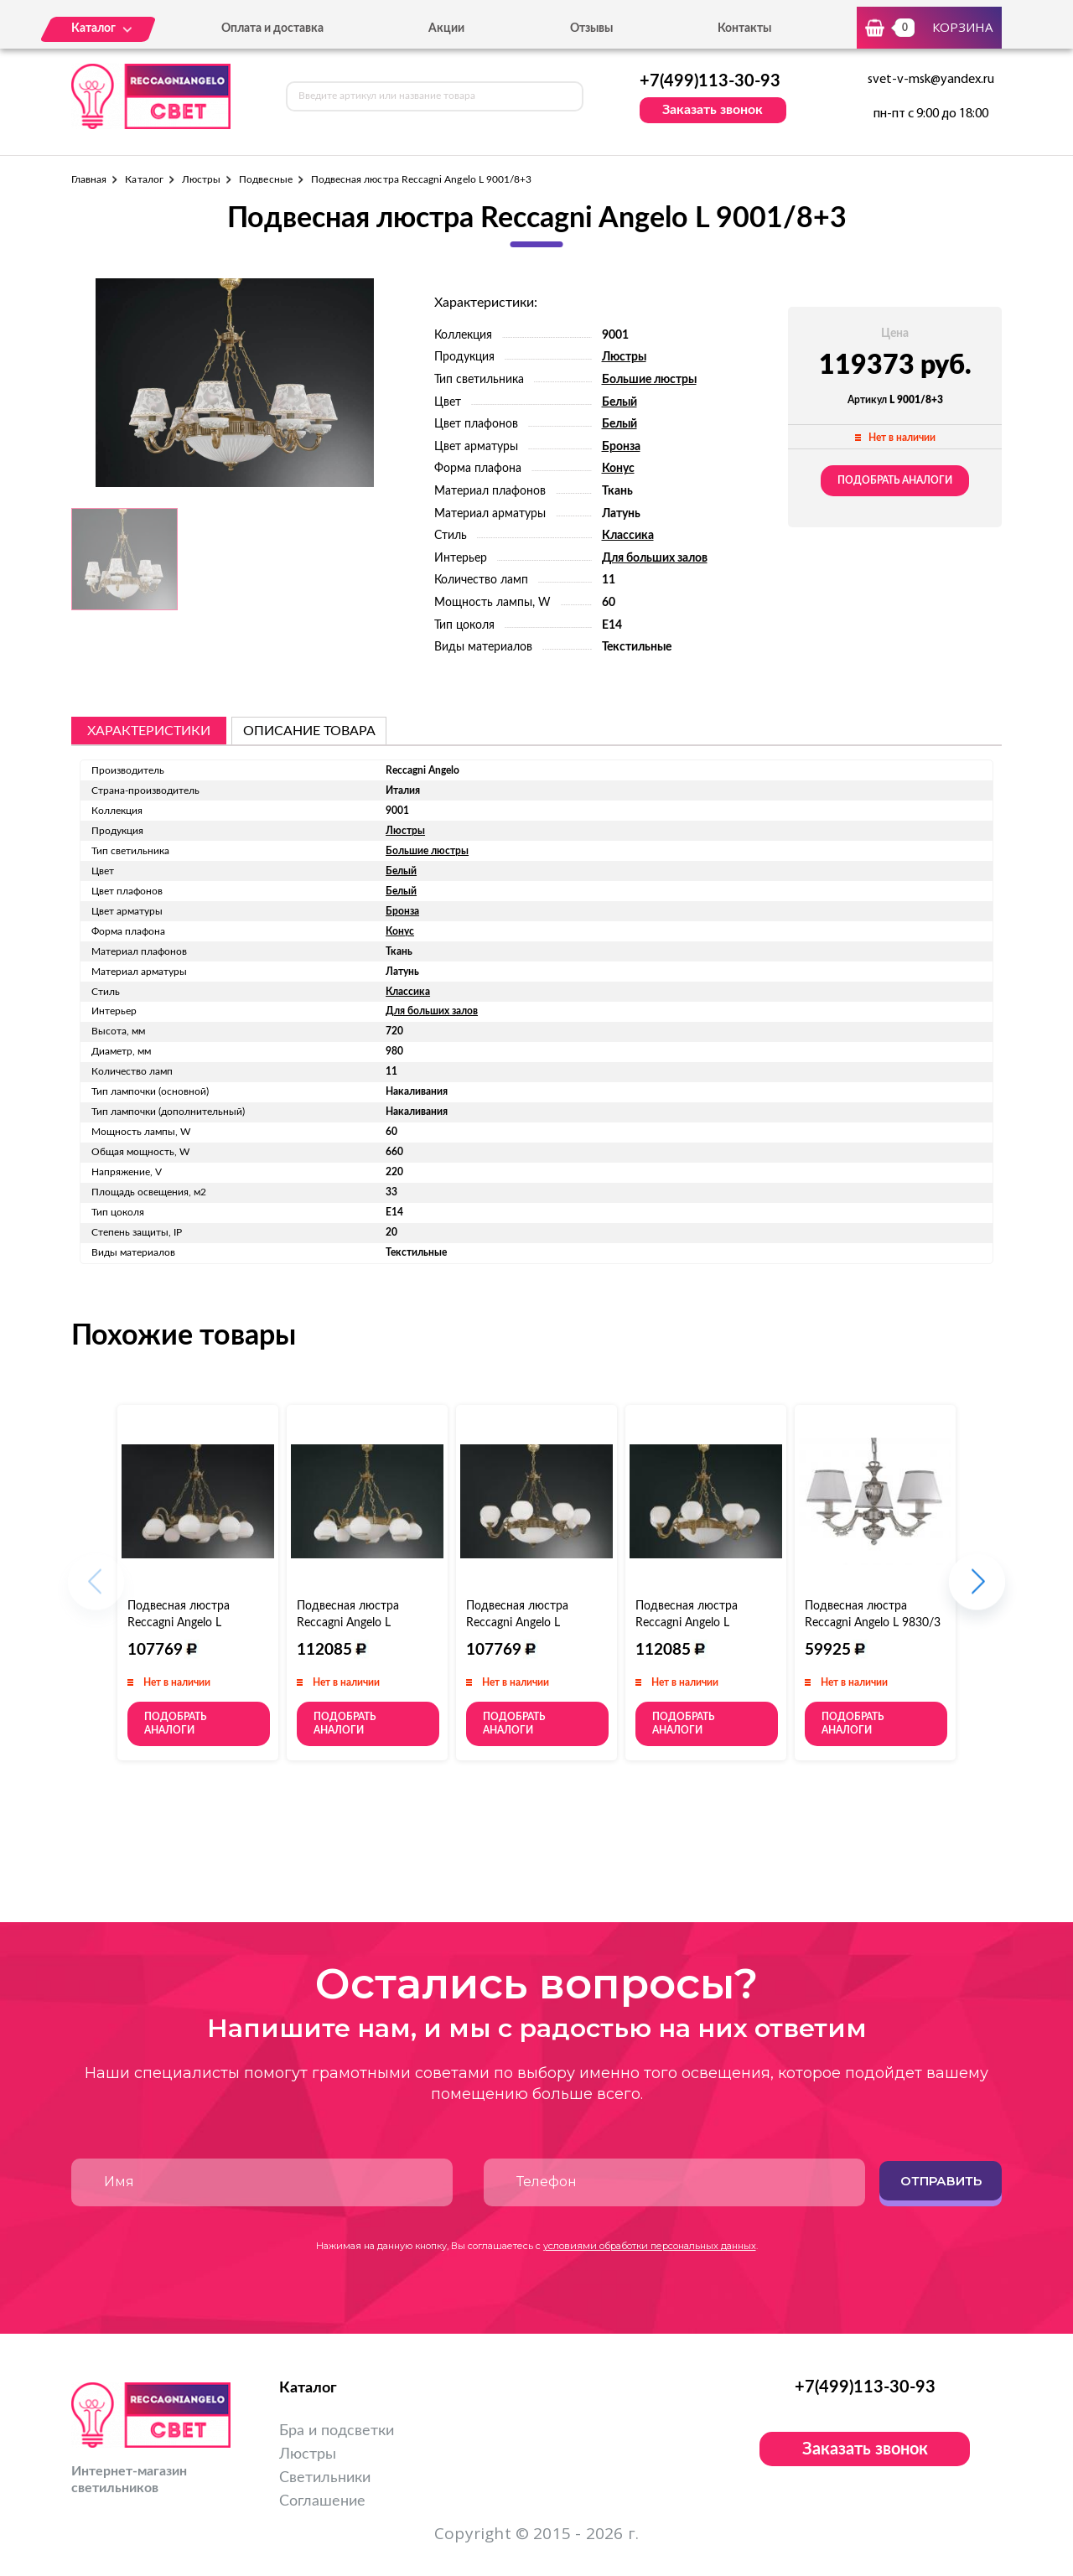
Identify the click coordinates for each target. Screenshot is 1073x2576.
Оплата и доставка (272, 28)
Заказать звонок (712, 110)
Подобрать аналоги (894, 480)
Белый (619, 402)
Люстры (201, 179)
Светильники (325, 2477)
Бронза (621, 447)
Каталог (144, 179)
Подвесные (266, 179)
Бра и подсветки (336, 2431)
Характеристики (148, 731)
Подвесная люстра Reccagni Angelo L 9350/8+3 (686, 1623)
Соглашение (322, 2501)
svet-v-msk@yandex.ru (931, 79)
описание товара (309, 731)
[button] (977, 1589)
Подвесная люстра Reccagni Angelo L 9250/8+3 (517, 1623)
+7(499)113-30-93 (710, 81)
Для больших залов (655, 558)
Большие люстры (649, 380)
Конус (618, 468)
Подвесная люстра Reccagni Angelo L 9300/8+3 (348, 1623)
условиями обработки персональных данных (649, 2246)
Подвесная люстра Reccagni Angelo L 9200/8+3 (178, 1623)
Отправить (941, 2181)
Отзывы (591, 28)
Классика (628, 536)
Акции (446, 28)
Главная (88, 179)
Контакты (744, 28)
